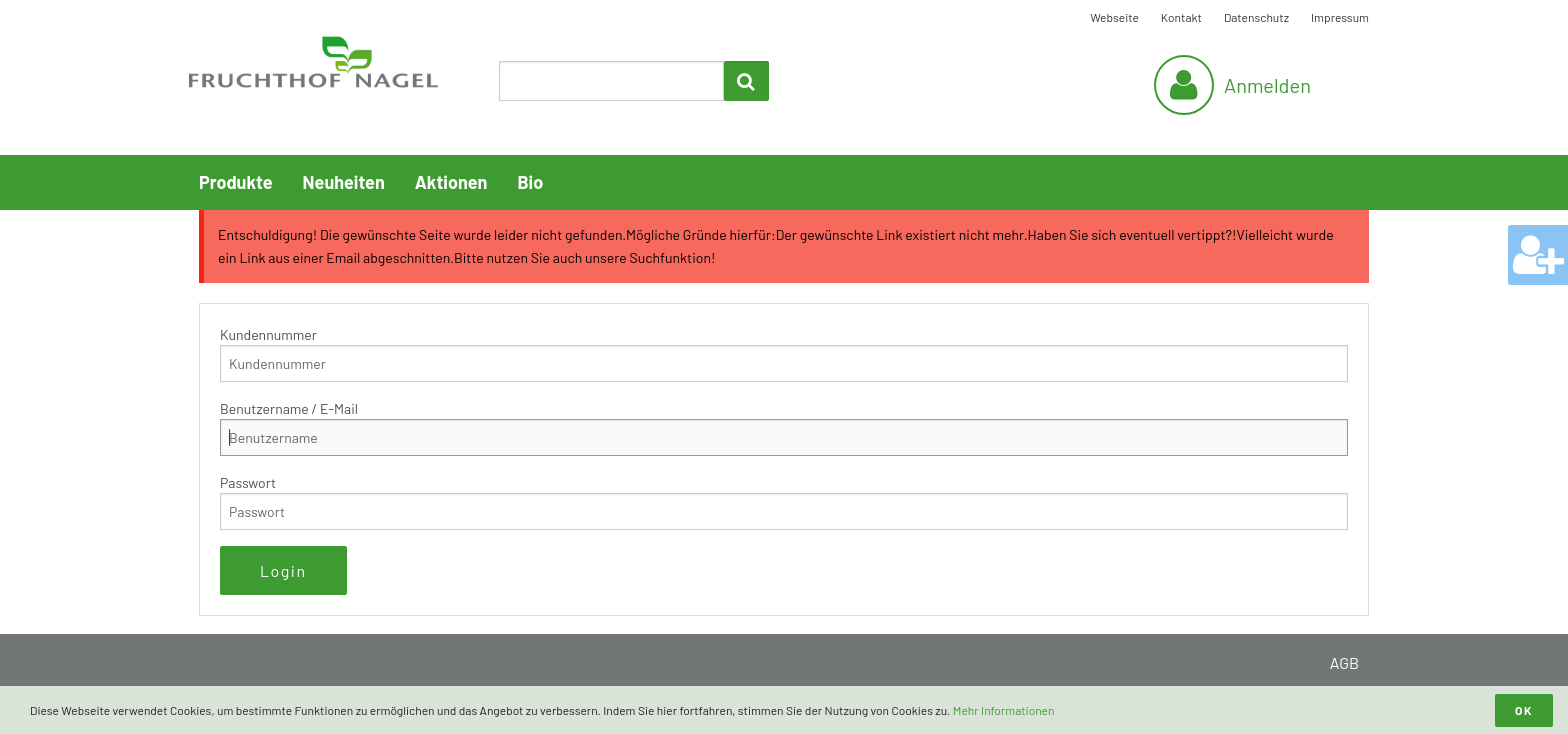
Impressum (1340, 17)
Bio (530, 182)
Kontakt (1181, 17)
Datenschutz (1256, 17)
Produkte (236, 182)
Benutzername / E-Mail (289, 408)
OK (1524, 710)
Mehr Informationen (1004, 710)
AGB (1344, 662)
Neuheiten (344, 182)
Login (283, 570)
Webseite (1114, 17)
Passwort (248, 482)
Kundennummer (268, 334)
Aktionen (451, 182)
